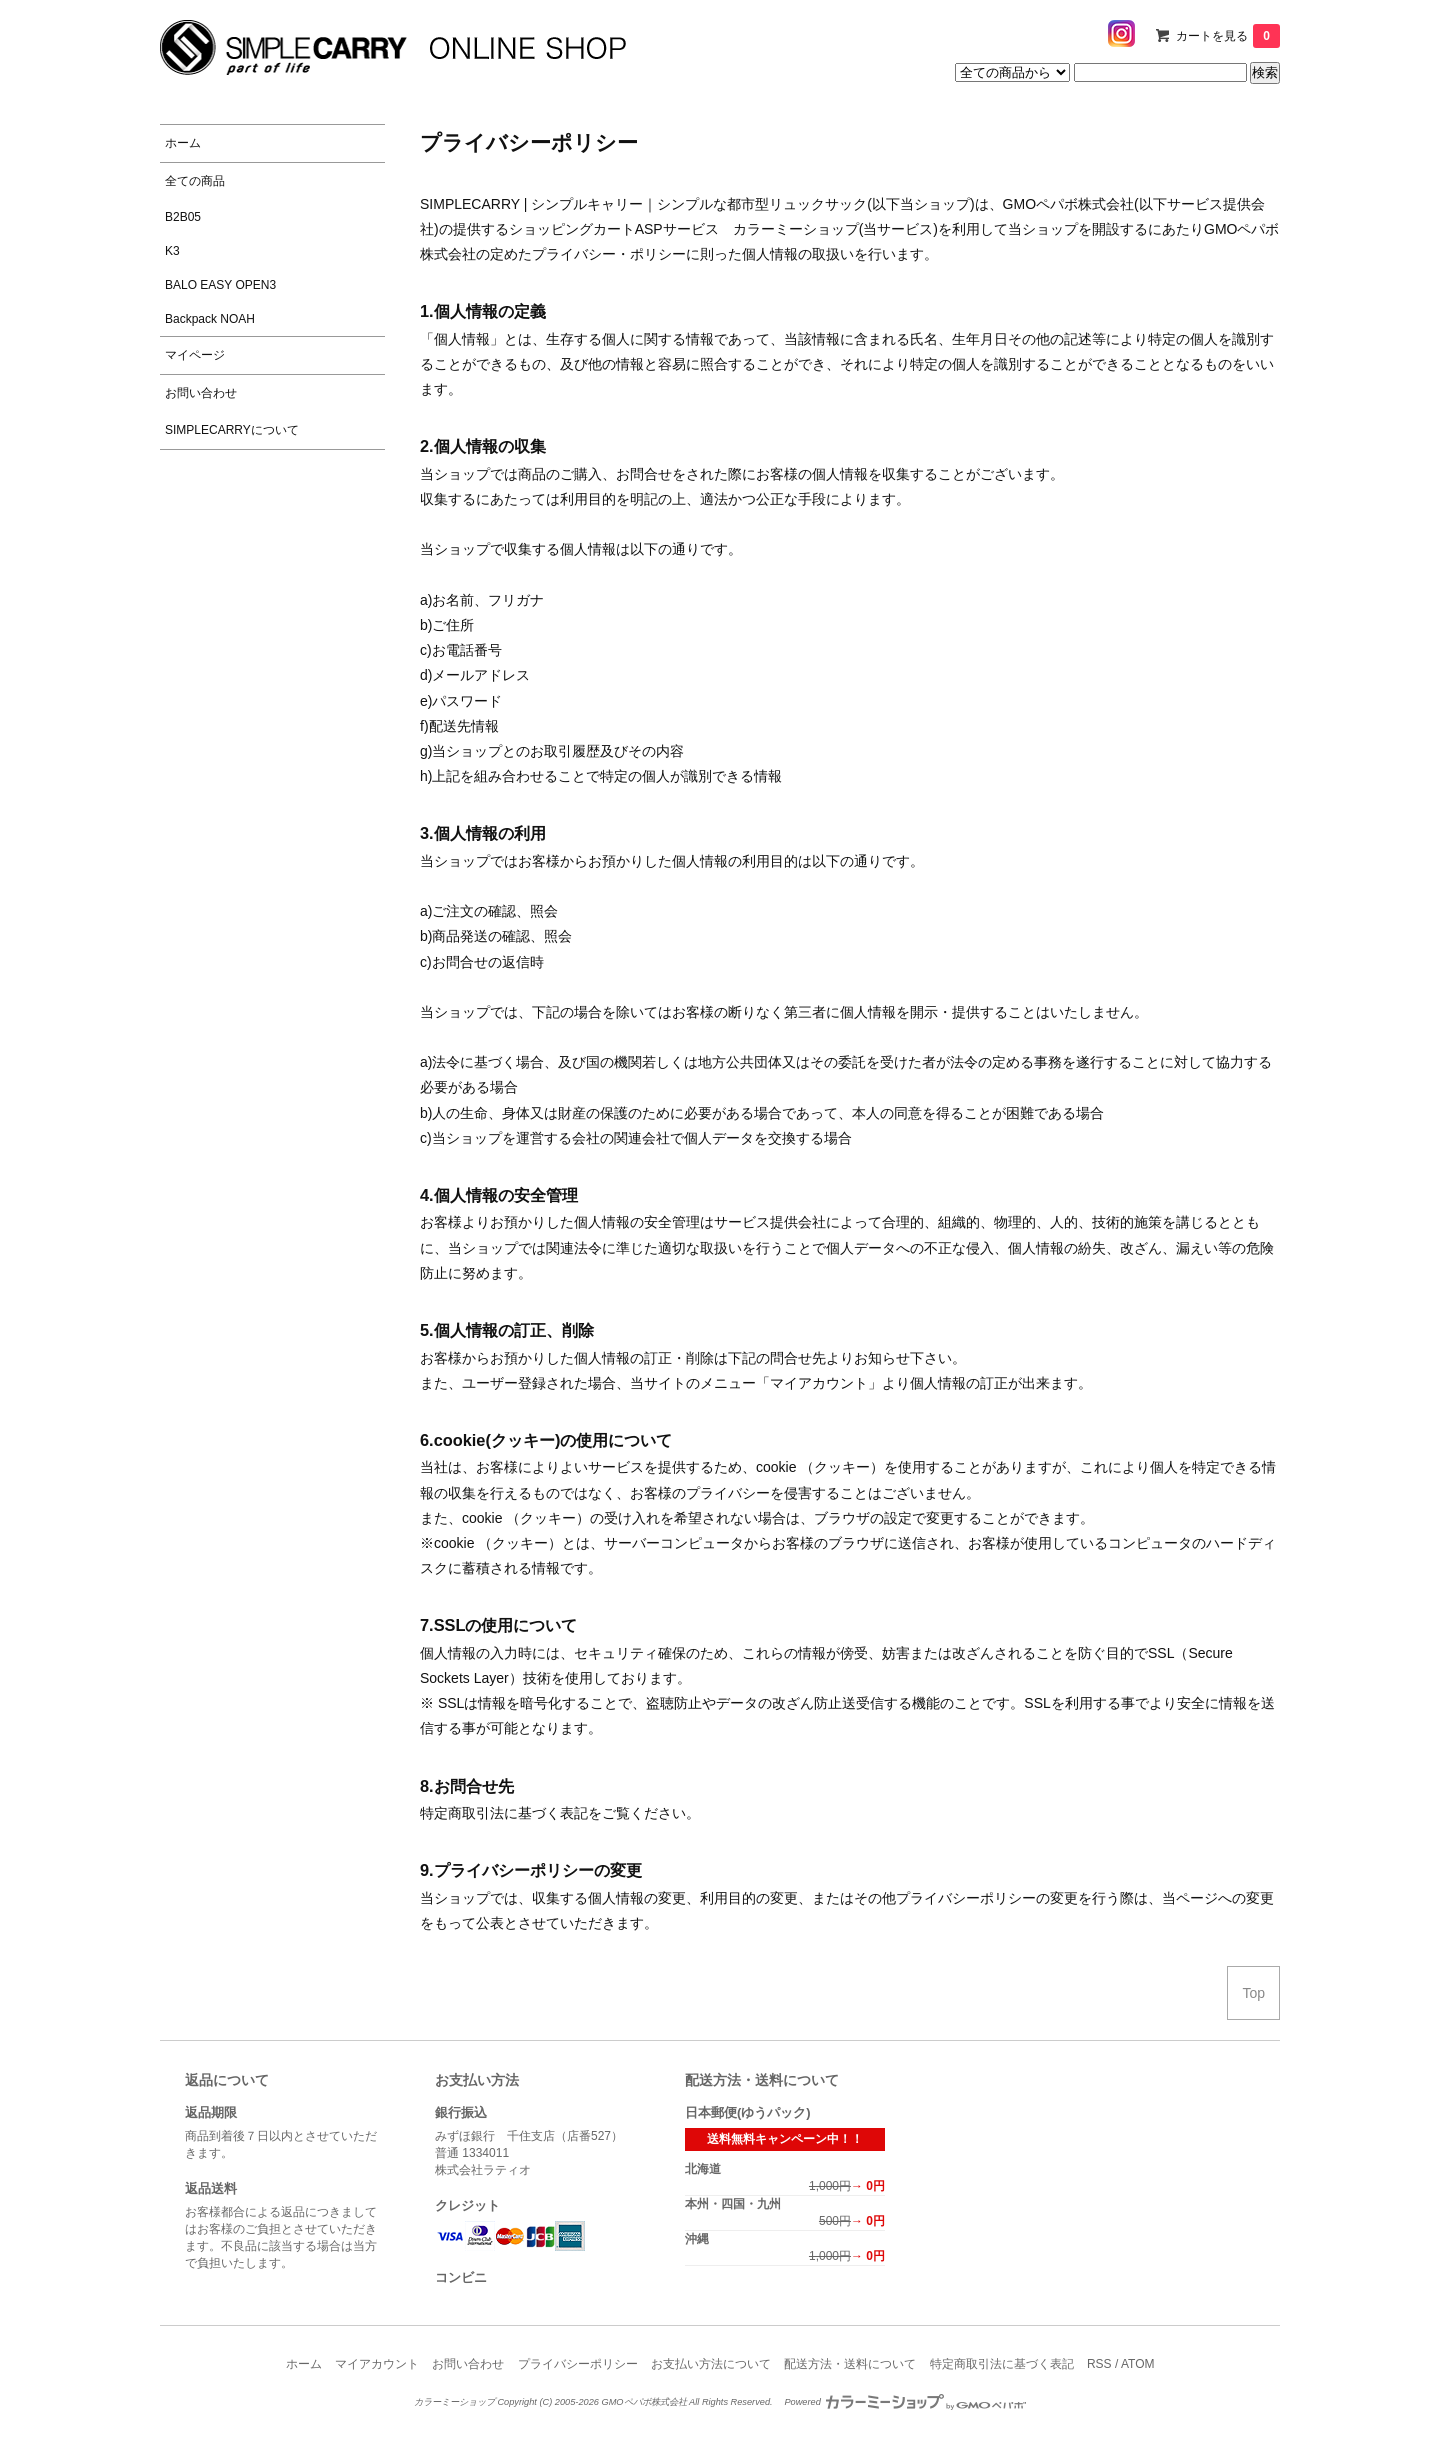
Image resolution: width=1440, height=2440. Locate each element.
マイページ (195, 355)
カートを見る (1228, 36)
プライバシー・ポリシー (609, 254)
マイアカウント (377, 2364)
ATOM (1138, 2364)
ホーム (304, 2364)
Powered (905, 2402)
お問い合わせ (468, 2364)
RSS (1099, 2364)
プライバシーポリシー (578, 2364)
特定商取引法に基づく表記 (1002, 2364)
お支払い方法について (711, 2364)
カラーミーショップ (796, 229)
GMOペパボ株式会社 (1068, 204)
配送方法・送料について (850, 2364)
